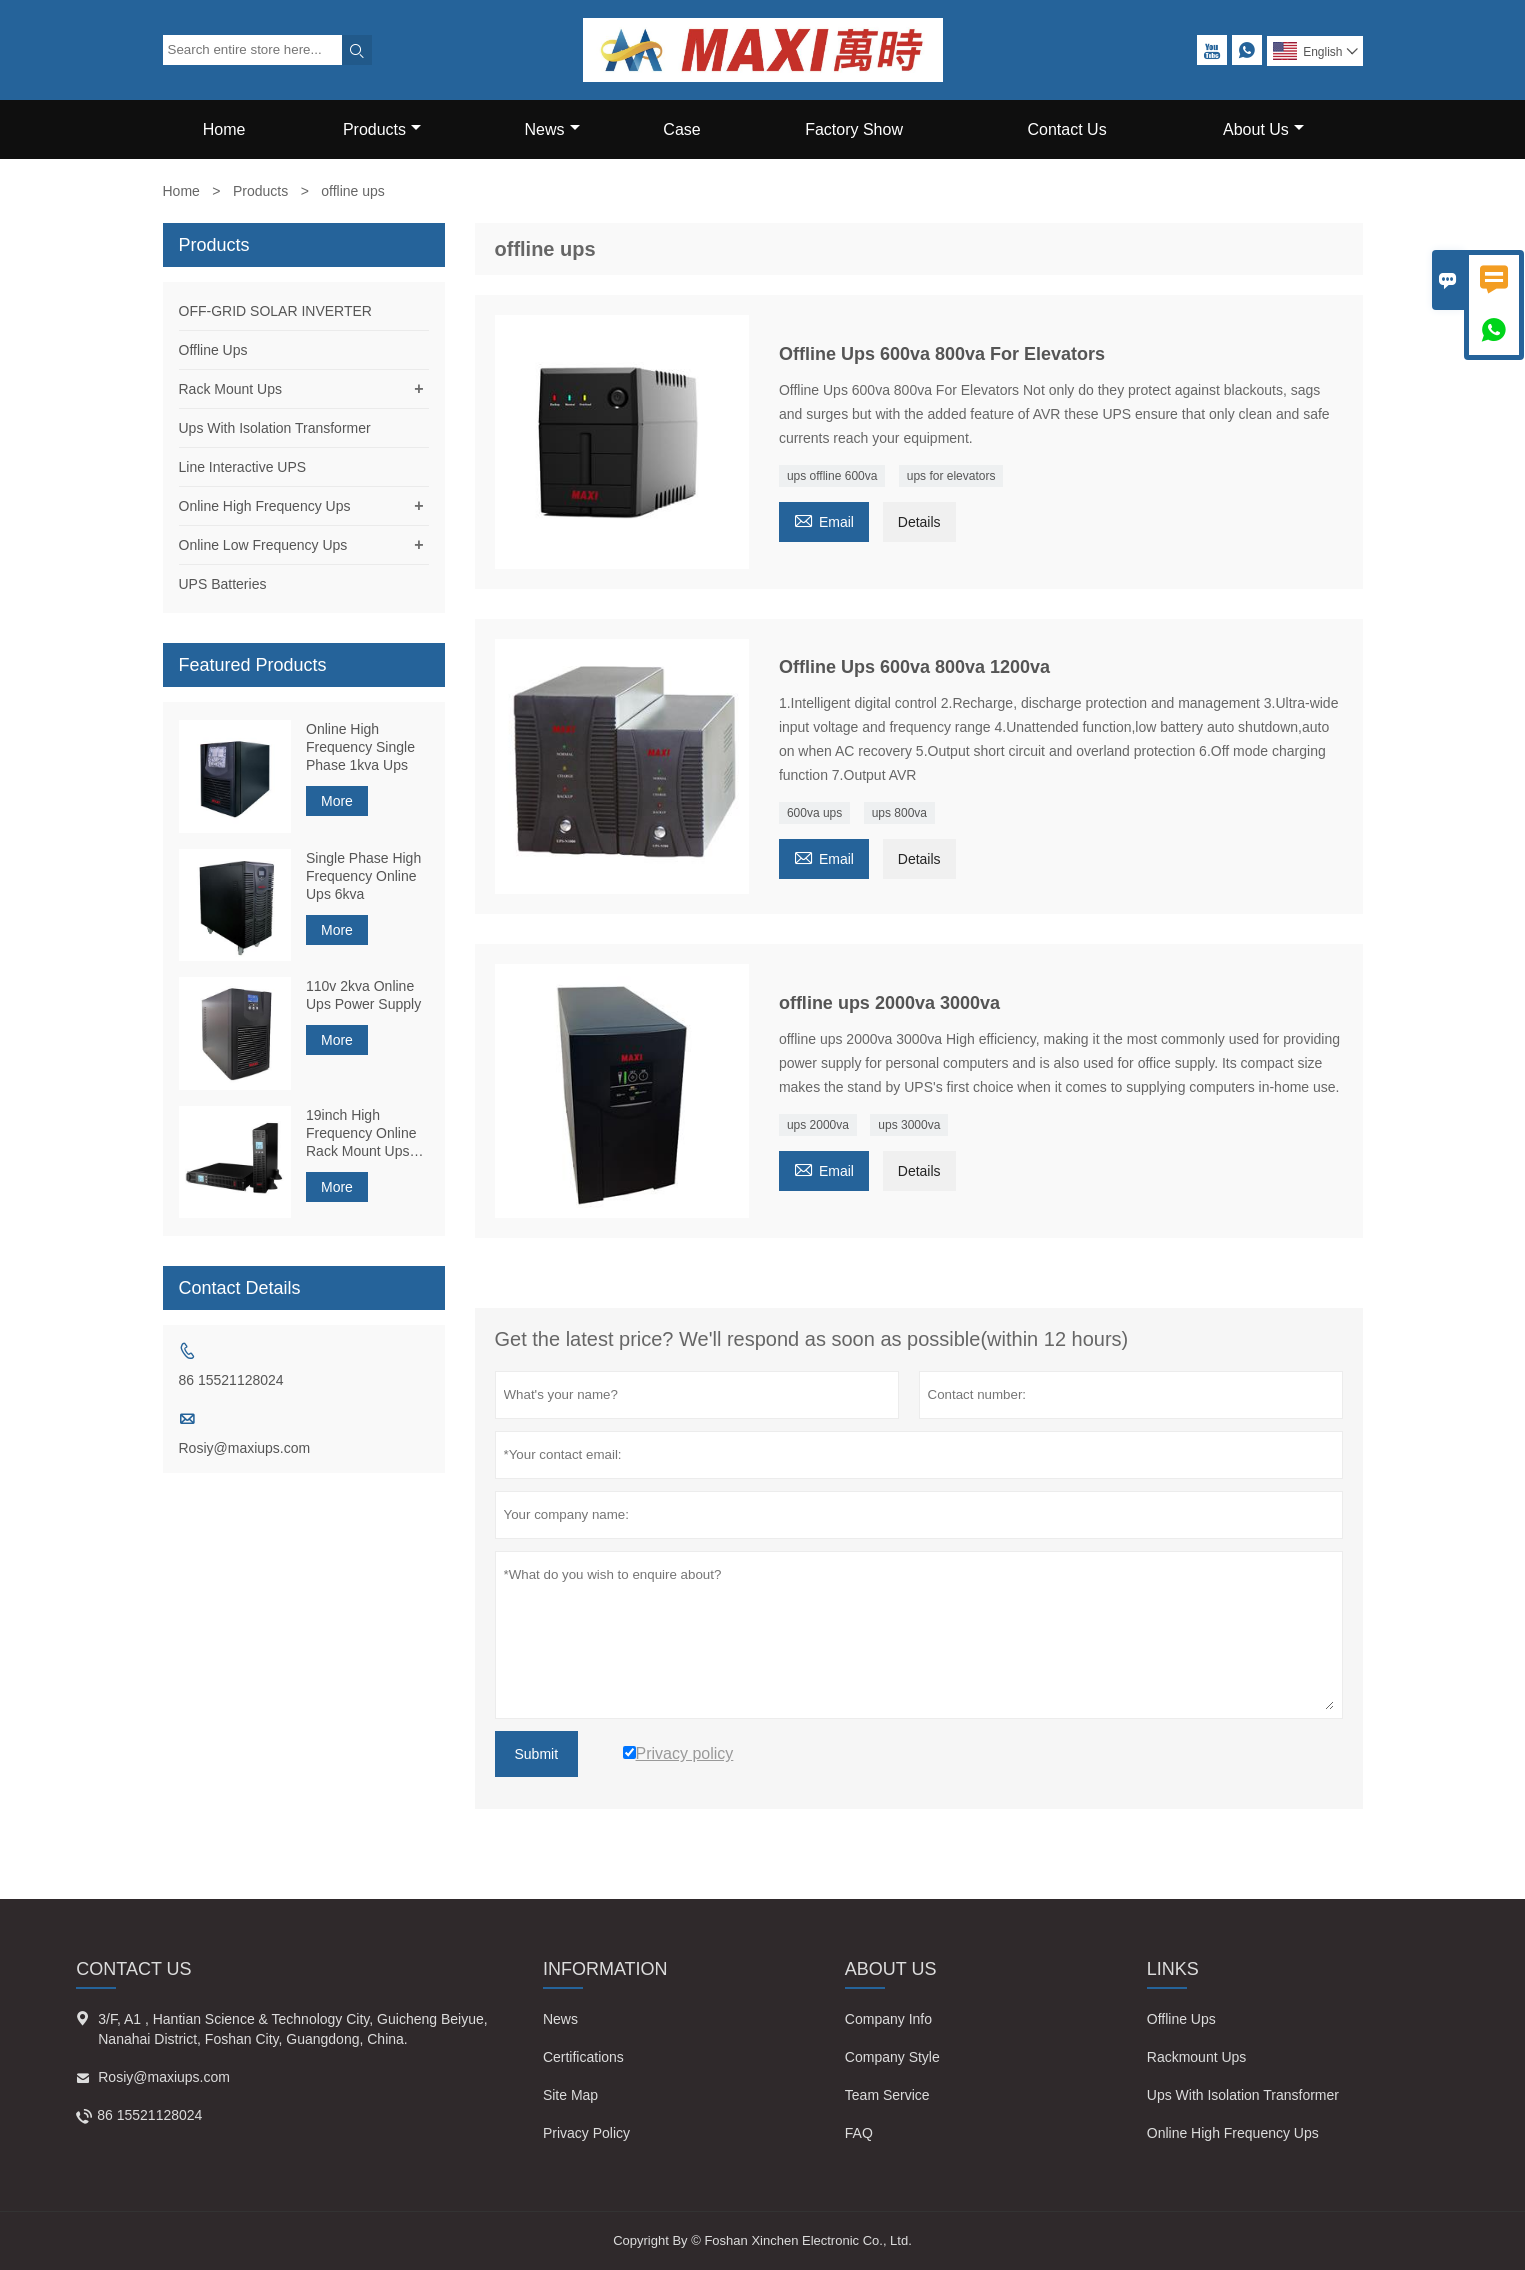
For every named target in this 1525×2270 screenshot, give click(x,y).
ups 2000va (818, 1125)
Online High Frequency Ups (265, 506)
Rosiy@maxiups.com (245, 1448)
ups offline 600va (832, 476)
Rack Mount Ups (230, 389)
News (552, 129)
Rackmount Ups (1197, 2057)
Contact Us (1067, 129)
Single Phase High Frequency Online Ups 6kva (363, 876)
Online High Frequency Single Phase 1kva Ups (360, 747)
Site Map (570, 2095)
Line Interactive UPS (243, 467)
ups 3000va (909, 1125)
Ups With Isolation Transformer (275, 428)
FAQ (859, 2133)
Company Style (892, 2057)
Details (919, 522)
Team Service (887, 2095)
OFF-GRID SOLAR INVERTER (275, 311)
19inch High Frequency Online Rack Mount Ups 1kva (361, 1133)
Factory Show (854, 129)
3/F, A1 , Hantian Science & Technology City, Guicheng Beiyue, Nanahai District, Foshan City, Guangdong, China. (292, 2029)
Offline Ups (213, 350)
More (337, 801)
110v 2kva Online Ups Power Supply (363, 995)
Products (382, 129)
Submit (537, 1754)
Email (824, 519)
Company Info (888, 2019)
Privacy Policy (586, 2133)
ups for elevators (951, 476)
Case (681, 129)
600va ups (814, 813)
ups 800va (899, 813)
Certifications (583, 2057)
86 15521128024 (231, 1380)
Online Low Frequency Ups (263, 545)
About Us (1263, 129)
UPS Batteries (223, 584)
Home (224, 129)
